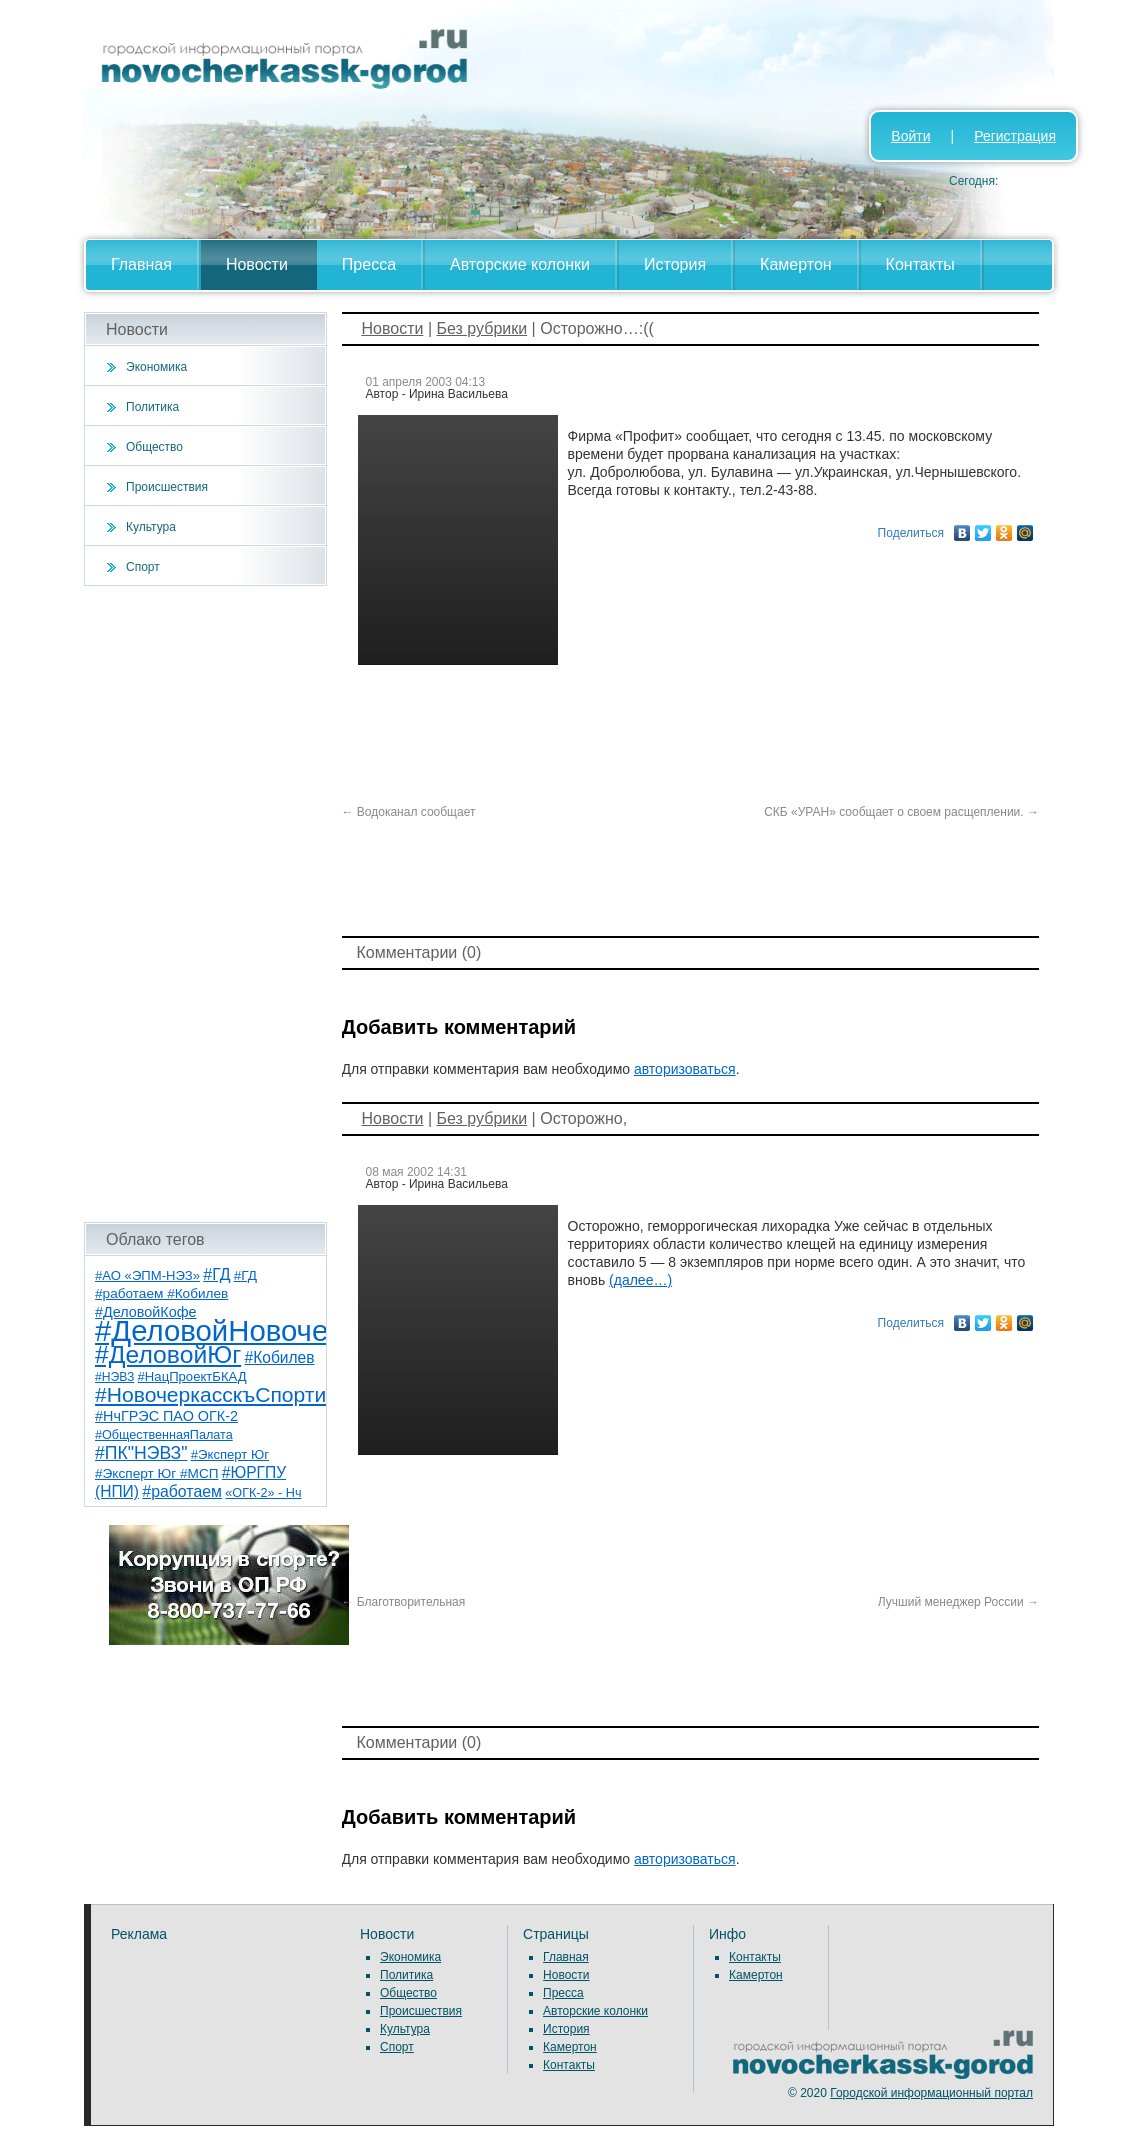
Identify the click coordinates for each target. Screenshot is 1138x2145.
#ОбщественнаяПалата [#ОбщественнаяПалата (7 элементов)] (164, 1435)
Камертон (796, 264)
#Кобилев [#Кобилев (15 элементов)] (280, 1357)
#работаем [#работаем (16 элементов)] (182, 1491)
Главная (141, 264)
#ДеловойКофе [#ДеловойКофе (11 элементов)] (146, 1312)
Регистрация (1015, 136)
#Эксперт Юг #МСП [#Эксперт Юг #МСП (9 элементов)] (157, 1473)
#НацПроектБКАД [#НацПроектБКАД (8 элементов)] (192, 1376)
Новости (257, 264)
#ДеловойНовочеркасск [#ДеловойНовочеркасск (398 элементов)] (255, 1330)
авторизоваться (685, 1069)
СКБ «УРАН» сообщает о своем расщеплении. (901, 812)
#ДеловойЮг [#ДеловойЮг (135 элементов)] (168, 1354)
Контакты (920, 264)
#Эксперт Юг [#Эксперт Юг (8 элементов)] (230, 1454)
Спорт (143, 567)
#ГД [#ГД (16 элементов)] (216, 1274)
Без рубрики (481, 328)
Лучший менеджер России (958, 1602)
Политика (152, 407)
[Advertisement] (205, 904)
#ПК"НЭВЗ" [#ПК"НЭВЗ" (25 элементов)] (141, 1453)
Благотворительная (404, 1602)
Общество (154, 447)
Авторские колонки (520, 264)
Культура (151, 527)
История (675, 264)
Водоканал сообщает (409, 812)
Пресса (369, 264)
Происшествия (167, 487)
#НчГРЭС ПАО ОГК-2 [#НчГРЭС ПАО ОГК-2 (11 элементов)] (166, 1416)
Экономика (156, 367)
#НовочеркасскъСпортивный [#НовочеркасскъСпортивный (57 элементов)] (235, 1394)
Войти (910, 136)
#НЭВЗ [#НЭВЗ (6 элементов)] (114, 1377)
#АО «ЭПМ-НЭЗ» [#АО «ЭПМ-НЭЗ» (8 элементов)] (147, 1275)
